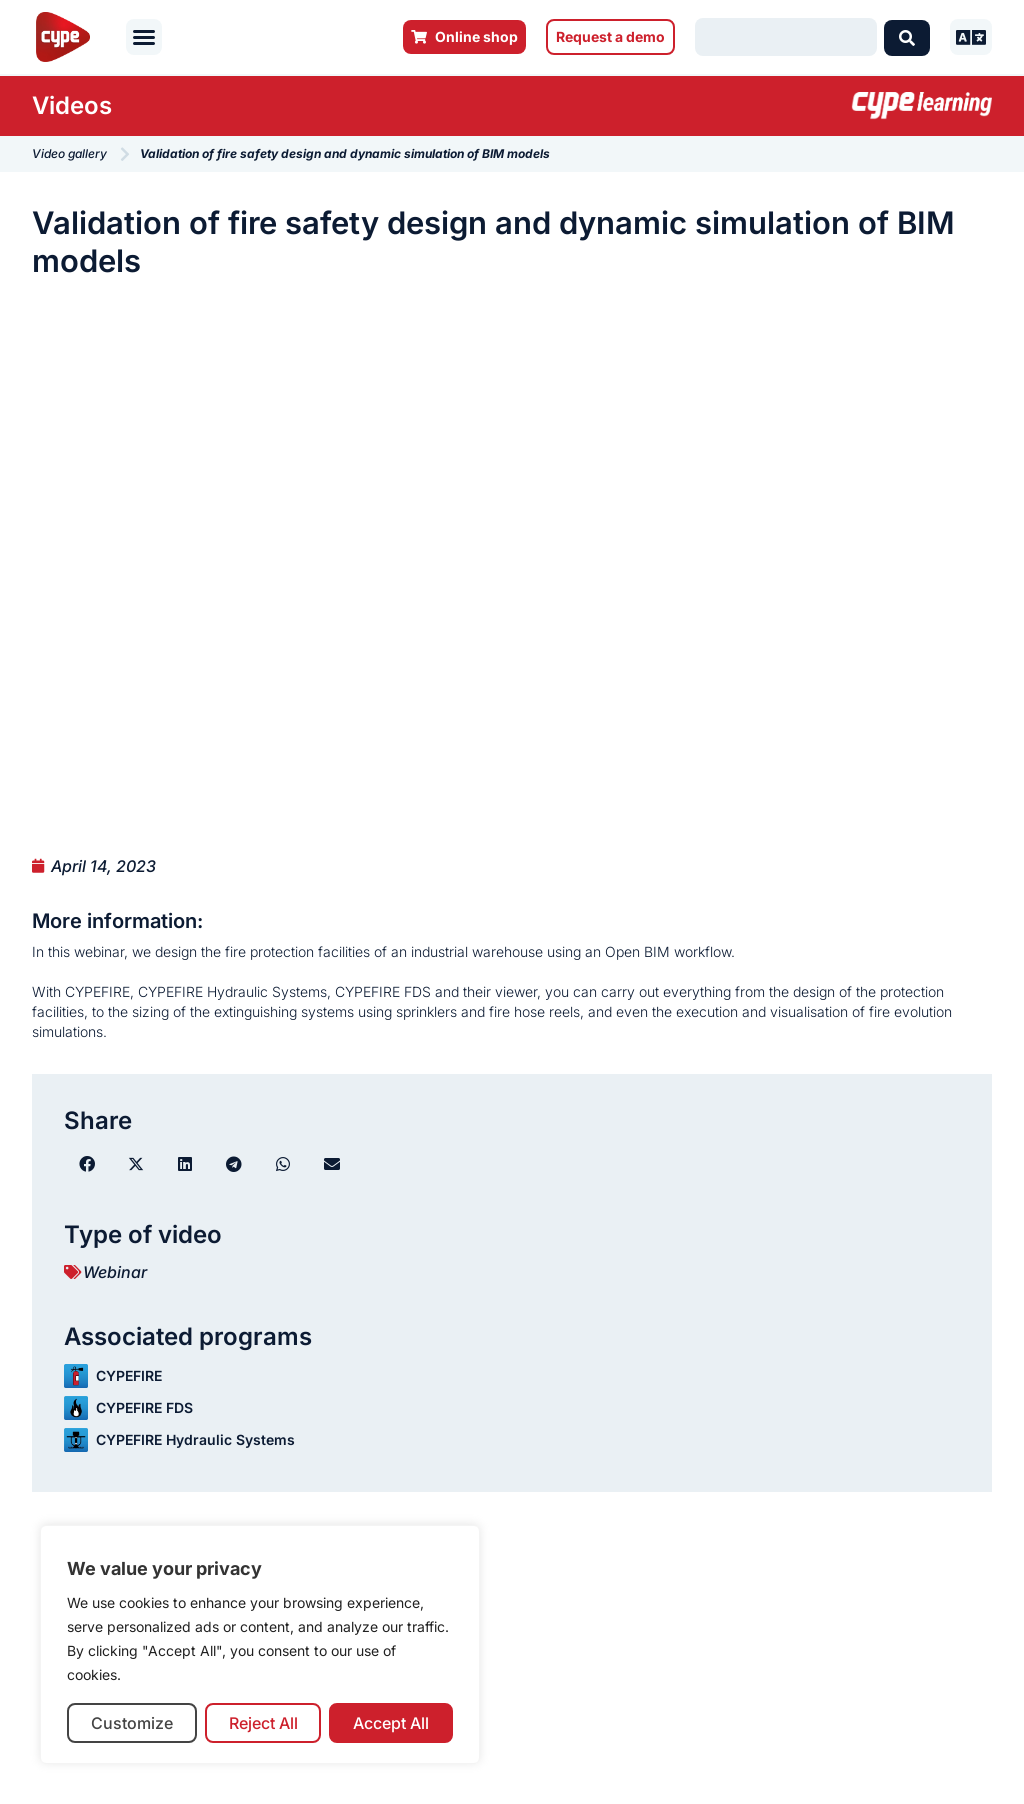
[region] (260, 1644)
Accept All (391, 1723)
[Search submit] (907, 37)
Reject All (263, 1723)
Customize (132, 1723)
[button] (144, 37)
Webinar (115, 1272)
